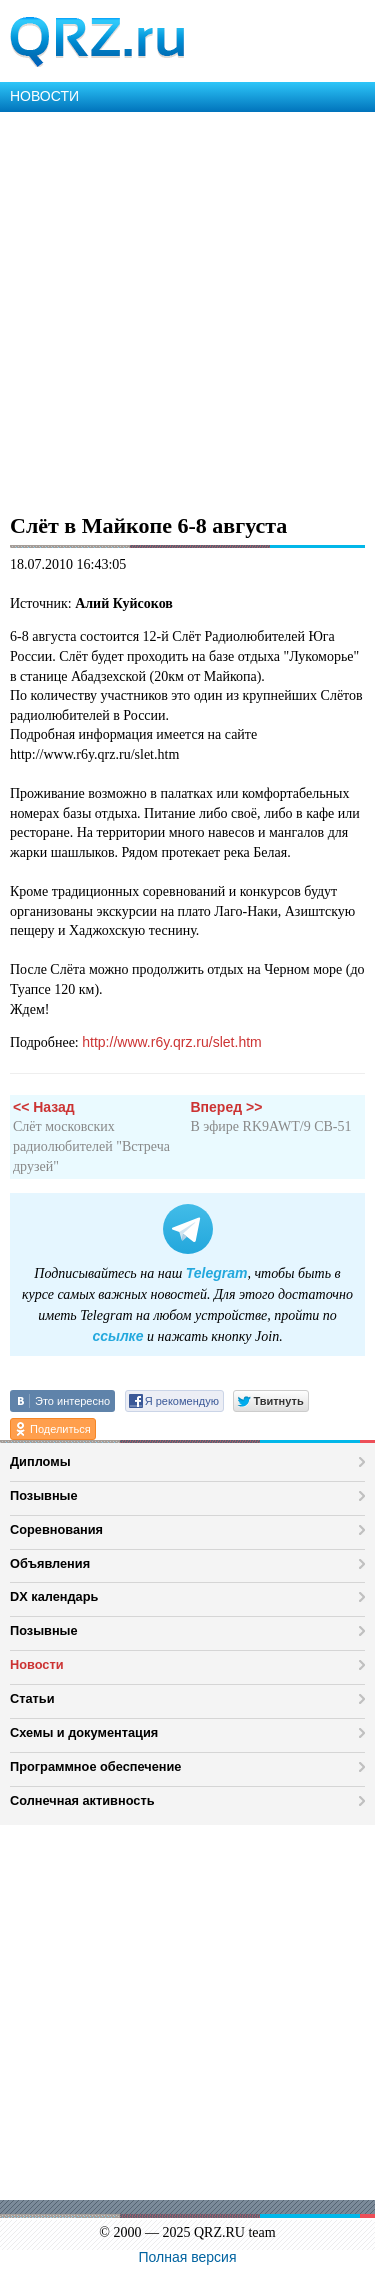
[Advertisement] (187, 309)
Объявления (50, 1563)
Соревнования (56, 1529)
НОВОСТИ (44, 96)
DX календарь (54, 1596)
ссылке (117, 1336)
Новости (37, 1664)
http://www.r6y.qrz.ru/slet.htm (171, 1042)
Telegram (217, 1273)
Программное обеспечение (95, 1766)
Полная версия (188, 2257)
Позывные (44, 1495)
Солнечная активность (82, 1800)
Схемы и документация (84, 1732)
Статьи (32, 1698)
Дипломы (40, 1461)
